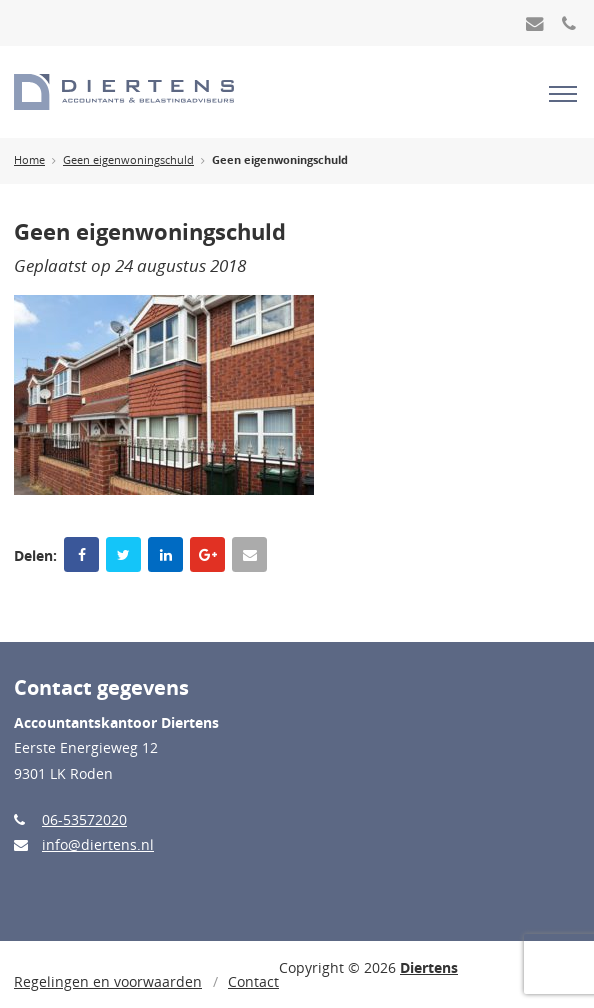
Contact (253, 981)
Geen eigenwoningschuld (128, 160)
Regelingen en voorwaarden (108, 981)
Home (29, 160)
